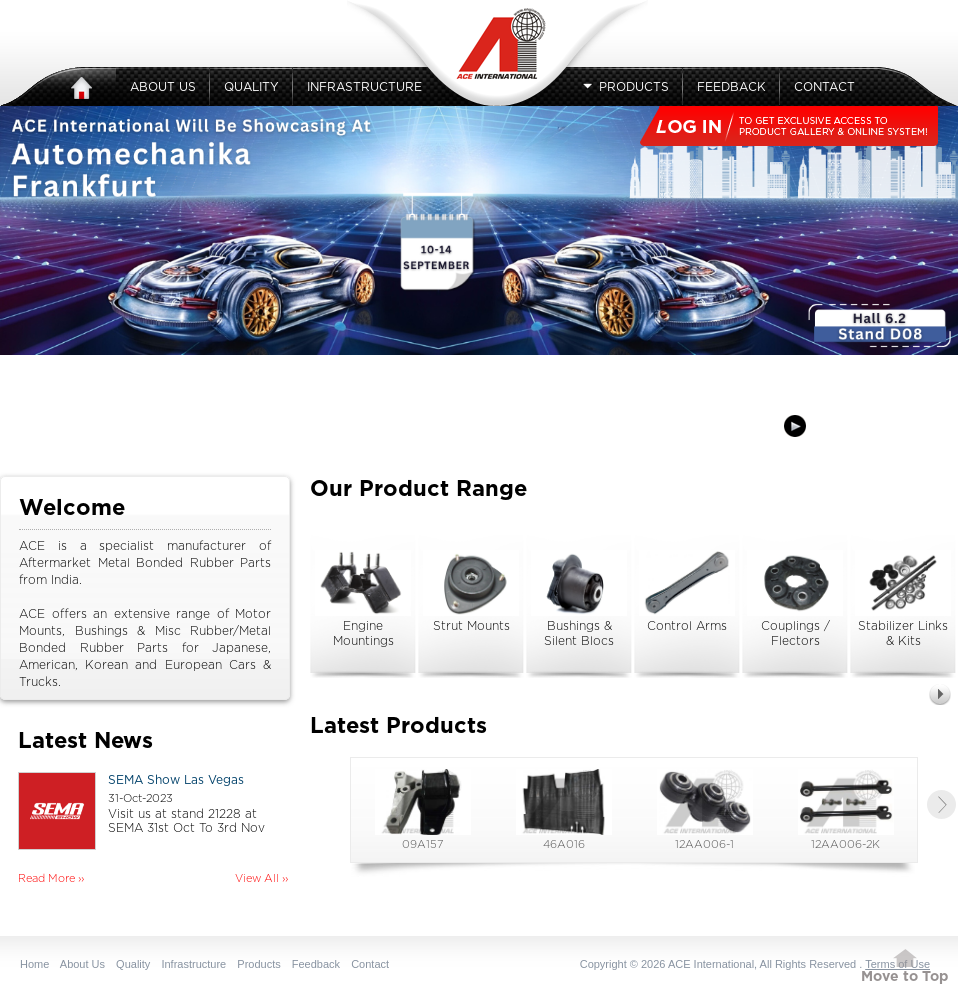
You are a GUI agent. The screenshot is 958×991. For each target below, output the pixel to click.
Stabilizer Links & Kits (903, 598)
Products (625, 87)
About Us (163, 87)
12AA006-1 (705, 809)
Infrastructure (364, 87)
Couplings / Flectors (795, 598)
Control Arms (687, 591)
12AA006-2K (846, 809)
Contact (824, 87)
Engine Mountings (363, 598)
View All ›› (261, 878)
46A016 (564, 809)
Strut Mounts (471, 591)
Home (34, 964)
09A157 (423, 809)
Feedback (731, 87)
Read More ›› (51, 878)
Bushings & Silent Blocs (579, 598)
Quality (251, 87)
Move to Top (904, 977)
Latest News (85, 741)
